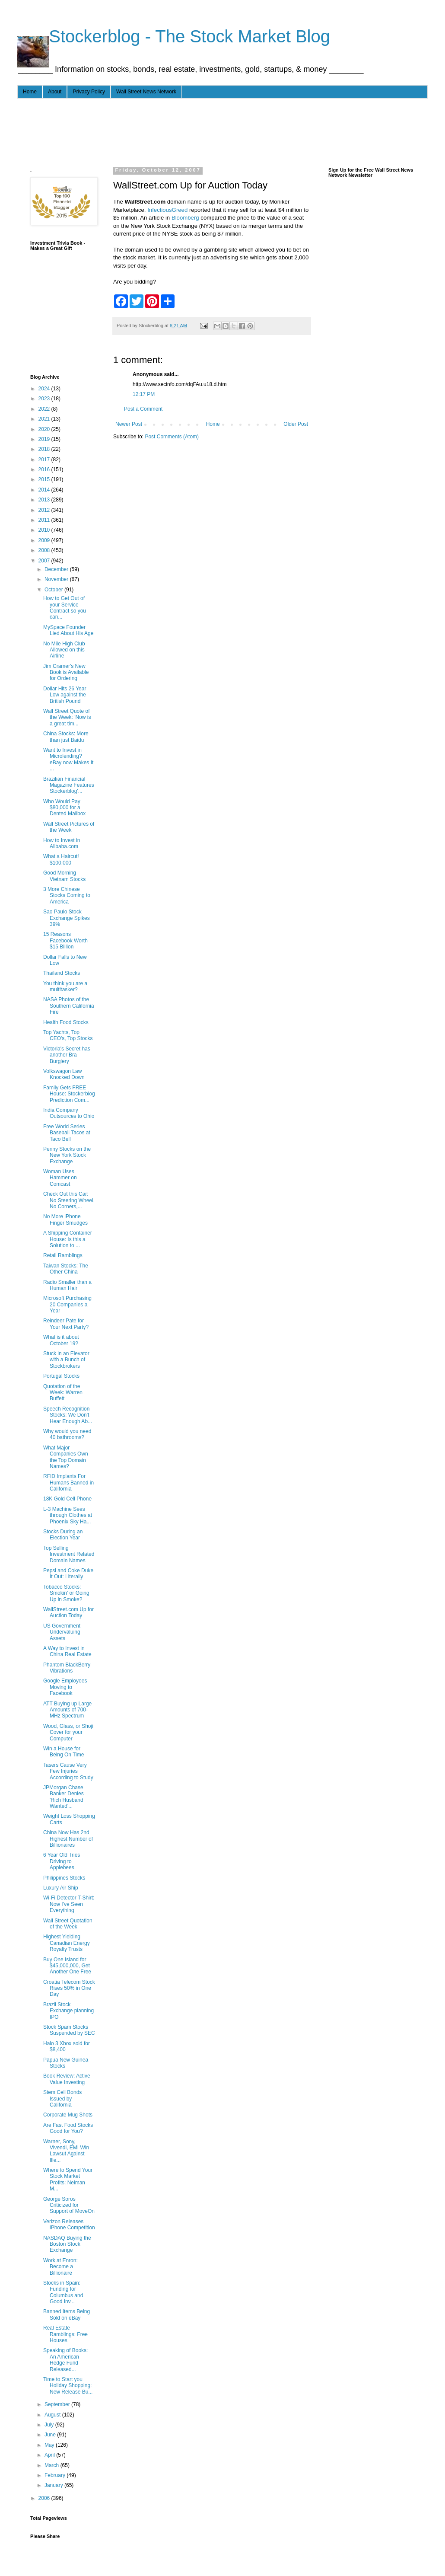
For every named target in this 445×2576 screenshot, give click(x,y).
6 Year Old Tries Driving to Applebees (61, 1861)
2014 (44, 490)
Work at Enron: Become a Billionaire (60, 2266)
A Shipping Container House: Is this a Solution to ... (67, 1239)
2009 (44, 540)
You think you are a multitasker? (65, 986)
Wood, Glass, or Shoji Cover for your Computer (68, 1732)
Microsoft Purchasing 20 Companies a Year (67, 1304)
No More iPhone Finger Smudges (65, 1219)
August (53, 2415)
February (55, 2475)
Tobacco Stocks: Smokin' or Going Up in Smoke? (66, 1593)
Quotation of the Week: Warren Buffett (63, 1392)
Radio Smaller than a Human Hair (67, 1285)
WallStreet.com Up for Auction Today (68, 1612)
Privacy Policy (89, 92)
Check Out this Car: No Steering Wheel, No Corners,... (69, 1200)
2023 (44, 399)
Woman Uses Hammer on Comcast (60, 1177)
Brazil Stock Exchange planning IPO (68, 2010)
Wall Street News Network (146, 92)
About (54, 92)
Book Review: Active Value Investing (66, 2079)
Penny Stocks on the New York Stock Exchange (67, 1155)
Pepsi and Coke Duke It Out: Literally (68, 1573)
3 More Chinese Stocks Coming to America (66, 895)
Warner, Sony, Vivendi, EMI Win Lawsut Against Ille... (66, 2151)
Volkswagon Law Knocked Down (64, 1074)
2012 (44, 510)
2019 (44, 439)
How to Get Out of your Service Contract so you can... (64, 607)
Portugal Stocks (61, 1376)
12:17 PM (144, 394)
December (57, 569)
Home (30, 92)
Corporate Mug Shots (67, 2115)
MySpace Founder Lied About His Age (68, 630)
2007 (44, 561)
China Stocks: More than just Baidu (66, 737)
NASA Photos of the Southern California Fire (68, 1005)
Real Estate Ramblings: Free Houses (65, 2334)
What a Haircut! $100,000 (61, 859)
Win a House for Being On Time (63, 1752)
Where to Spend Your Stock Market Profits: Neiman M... (67, 2179)
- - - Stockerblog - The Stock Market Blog (173, 36)
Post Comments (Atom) (172, 437)
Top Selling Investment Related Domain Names (68, 1554)
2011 (44, 520)
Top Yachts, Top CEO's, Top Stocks (67, 1035)
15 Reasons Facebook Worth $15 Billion (65, 940)
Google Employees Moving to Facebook (65, 1687)
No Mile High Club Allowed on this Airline (64, 650)
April (50, 2455)
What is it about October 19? (61, 1340)
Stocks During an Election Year (63, 1535)
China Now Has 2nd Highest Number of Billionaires (68, 1838)
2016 (44, 469)
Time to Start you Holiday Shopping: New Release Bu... (67, 2385)
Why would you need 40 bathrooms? (67, 1434)
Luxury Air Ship (60, 1888)
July (49, 2425)
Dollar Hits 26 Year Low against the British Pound (64, 695)
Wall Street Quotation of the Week (67, 1924)
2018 (44, 449)
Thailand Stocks (61, 973)
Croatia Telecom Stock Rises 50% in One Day (69, 1988)
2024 (44, 389)
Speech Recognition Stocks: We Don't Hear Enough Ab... (67, 1415)
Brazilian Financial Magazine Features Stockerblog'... (68, 785)
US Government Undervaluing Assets (61, 1632)
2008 (44, 550)
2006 (44, 2498)
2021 (44, 419)
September (57, 2404)
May (50, 2445)
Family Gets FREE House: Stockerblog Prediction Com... (69, 1094)
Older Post (295, 424)
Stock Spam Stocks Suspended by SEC (69, 2030)
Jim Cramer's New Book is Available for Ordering (66, 672)
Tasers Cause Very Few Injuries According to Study (68, 1771)
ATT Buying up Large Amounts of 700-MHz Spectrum (67, 1710)
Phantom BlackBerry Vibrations (66, 1668)
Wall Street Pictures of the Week (68, 827)
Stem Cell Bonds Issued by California (62, 2098)
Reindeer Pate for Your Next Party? (66, 1324)
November (57, 579)
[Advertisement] (187, 131)
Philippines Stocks (64, 1878)
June (50, 2435)
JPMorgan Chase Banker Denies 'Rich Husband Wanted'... (63, 1796)
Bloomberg (186, 217)
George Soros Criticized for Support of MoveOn (69, 2205)
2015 (44, 479)
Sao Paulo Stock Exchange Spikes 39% (66, 918)
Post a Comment (143, 409)
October (54, 590)
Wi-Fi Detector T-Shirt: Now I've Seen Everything (68, 1904)
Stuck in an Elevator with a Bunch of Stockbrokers (66, 1359)
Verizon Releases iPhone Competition (69, 2224)
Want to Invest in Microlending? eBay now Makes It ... (68, 759)
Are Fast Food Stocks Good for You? (68, 2128)
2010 (44, 530)
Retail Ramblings (63, 1255)
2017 (44, 459)
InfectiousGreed (168, 210)
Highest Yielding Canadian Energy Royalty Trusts (66, 1943)
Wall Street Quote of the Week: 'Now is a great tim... (67, 717)
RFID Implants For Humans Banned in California (68, 1482)
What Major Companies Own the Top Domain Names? (65, 1457)
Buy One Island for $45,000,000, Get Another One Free (67, 1966)
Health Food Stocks (66, 1022)
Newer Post (128, 424)
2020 (44, 429)
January (54, 2485)
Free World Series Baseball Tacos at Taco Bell (66, 1133)
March (52, 2465)
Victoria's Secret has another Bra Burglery (66, 1055)
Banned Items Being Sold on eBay (66, 2314)
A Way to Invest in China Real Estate (67, 1651)
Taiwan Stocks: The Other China (65, 1269)
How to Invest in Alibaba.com (61, 843)
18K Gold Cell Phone (67, 1499)
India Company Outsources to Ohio (68, 1113)
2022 (44, 409)
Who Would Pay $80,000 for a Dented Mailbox (64, 807)
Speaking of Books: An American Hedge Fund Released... (65, 2359)
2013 (44, 500)
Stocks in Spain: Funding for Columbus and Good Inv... (63, 2292)
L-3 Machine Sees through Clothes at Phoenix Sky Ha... (67, 1515)
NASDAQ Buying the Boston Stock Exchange (67, 2244)
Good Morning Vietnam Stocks (64, 876)
